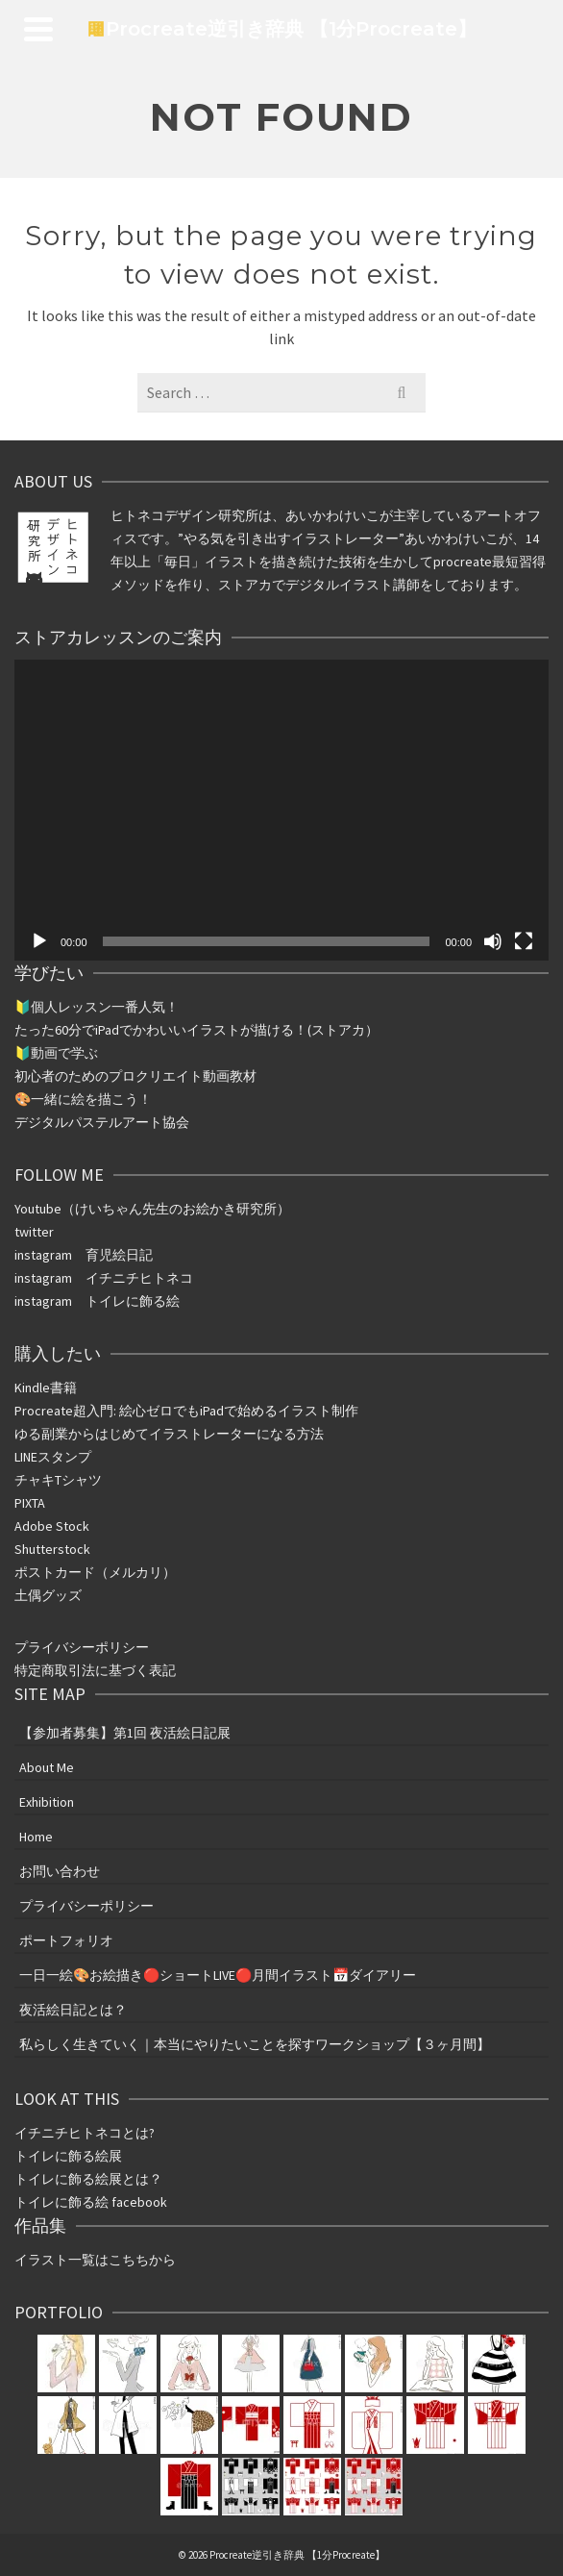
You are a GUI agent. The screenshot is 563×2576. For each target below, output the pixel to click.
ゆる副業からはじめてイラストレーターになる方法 (169, 1433)
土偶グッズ (48, 1595)
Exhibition (46, 1802)
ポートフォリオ (66, 1940)
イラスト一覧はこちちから (95, 2259)
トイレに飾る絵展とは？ (88, 2179)
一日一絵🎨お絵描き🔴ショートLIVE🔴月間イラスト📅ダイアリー (217, 1975)
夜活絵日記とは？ (73, 2009)
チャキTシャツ (58, 1479)
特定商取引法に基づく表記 (95, 1670)
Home (36, 1836)
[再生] (39, 941)
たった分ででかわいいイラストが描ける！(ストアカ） (196, 1029)
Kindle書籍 (45, 1387)
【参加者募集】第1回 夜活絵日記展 (125, 1732)
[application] (281, 810)
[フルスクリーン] (523, 941)
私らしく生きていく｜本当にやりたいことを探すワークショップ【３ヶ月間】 (254, 2044)
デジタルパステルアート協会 (101, 1122)
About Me (46, 1767)
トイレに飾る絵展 (69, 2155)
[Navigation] (38, 29)
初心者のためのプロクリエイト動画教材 (135, 1076)
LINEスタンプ (52, 1456)
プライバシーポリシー (81, 1647)
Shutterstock (52, 1549)
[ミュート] (492, 941)
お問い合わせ (59, 1871)
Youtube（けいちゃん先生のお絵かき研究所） (152, 1208)
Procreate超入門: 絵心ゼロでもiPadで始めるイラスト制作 (186, 1410)
